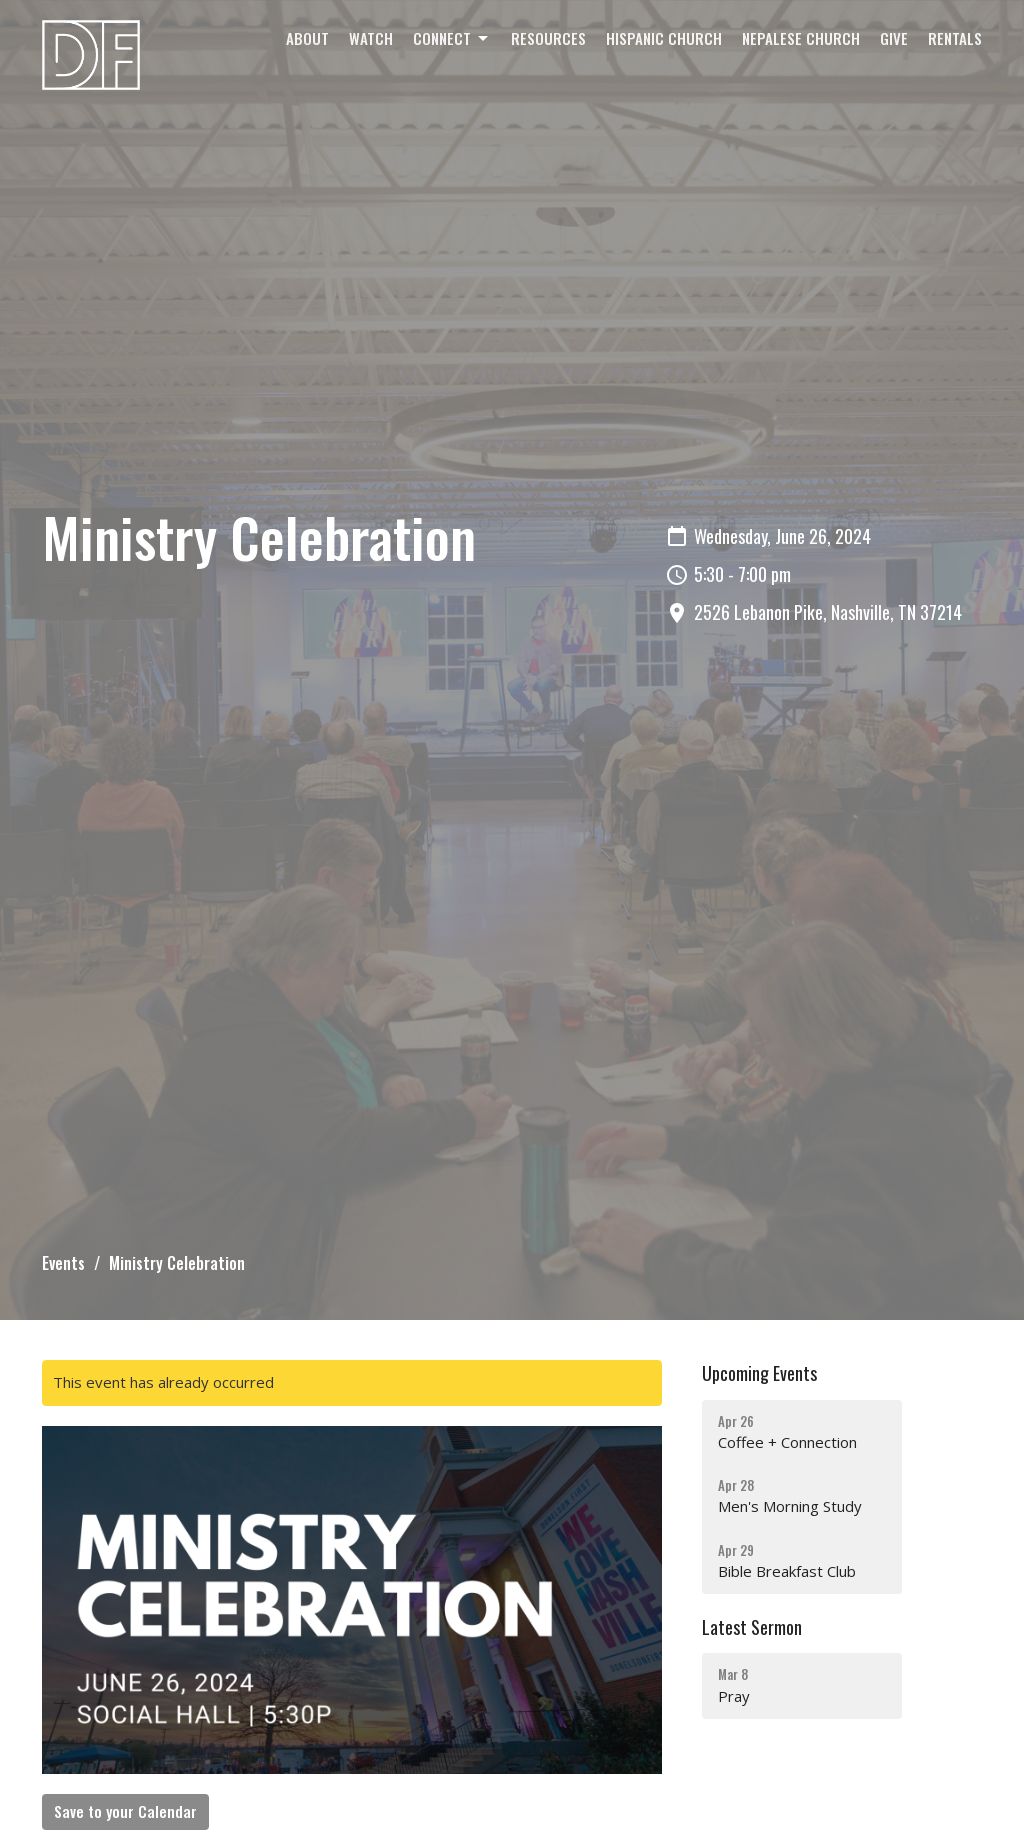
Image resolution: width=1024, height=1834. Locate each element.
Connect (452, 38)
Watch (371, 38)
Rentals (955, 38)
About (307, 38)
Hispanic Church (664, 38)
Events (63, 1263)
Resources (548, 38)
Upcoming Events (759, 1373)
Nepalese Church (801, 38)
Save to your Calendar (125, 1811)
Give (894, 38)
